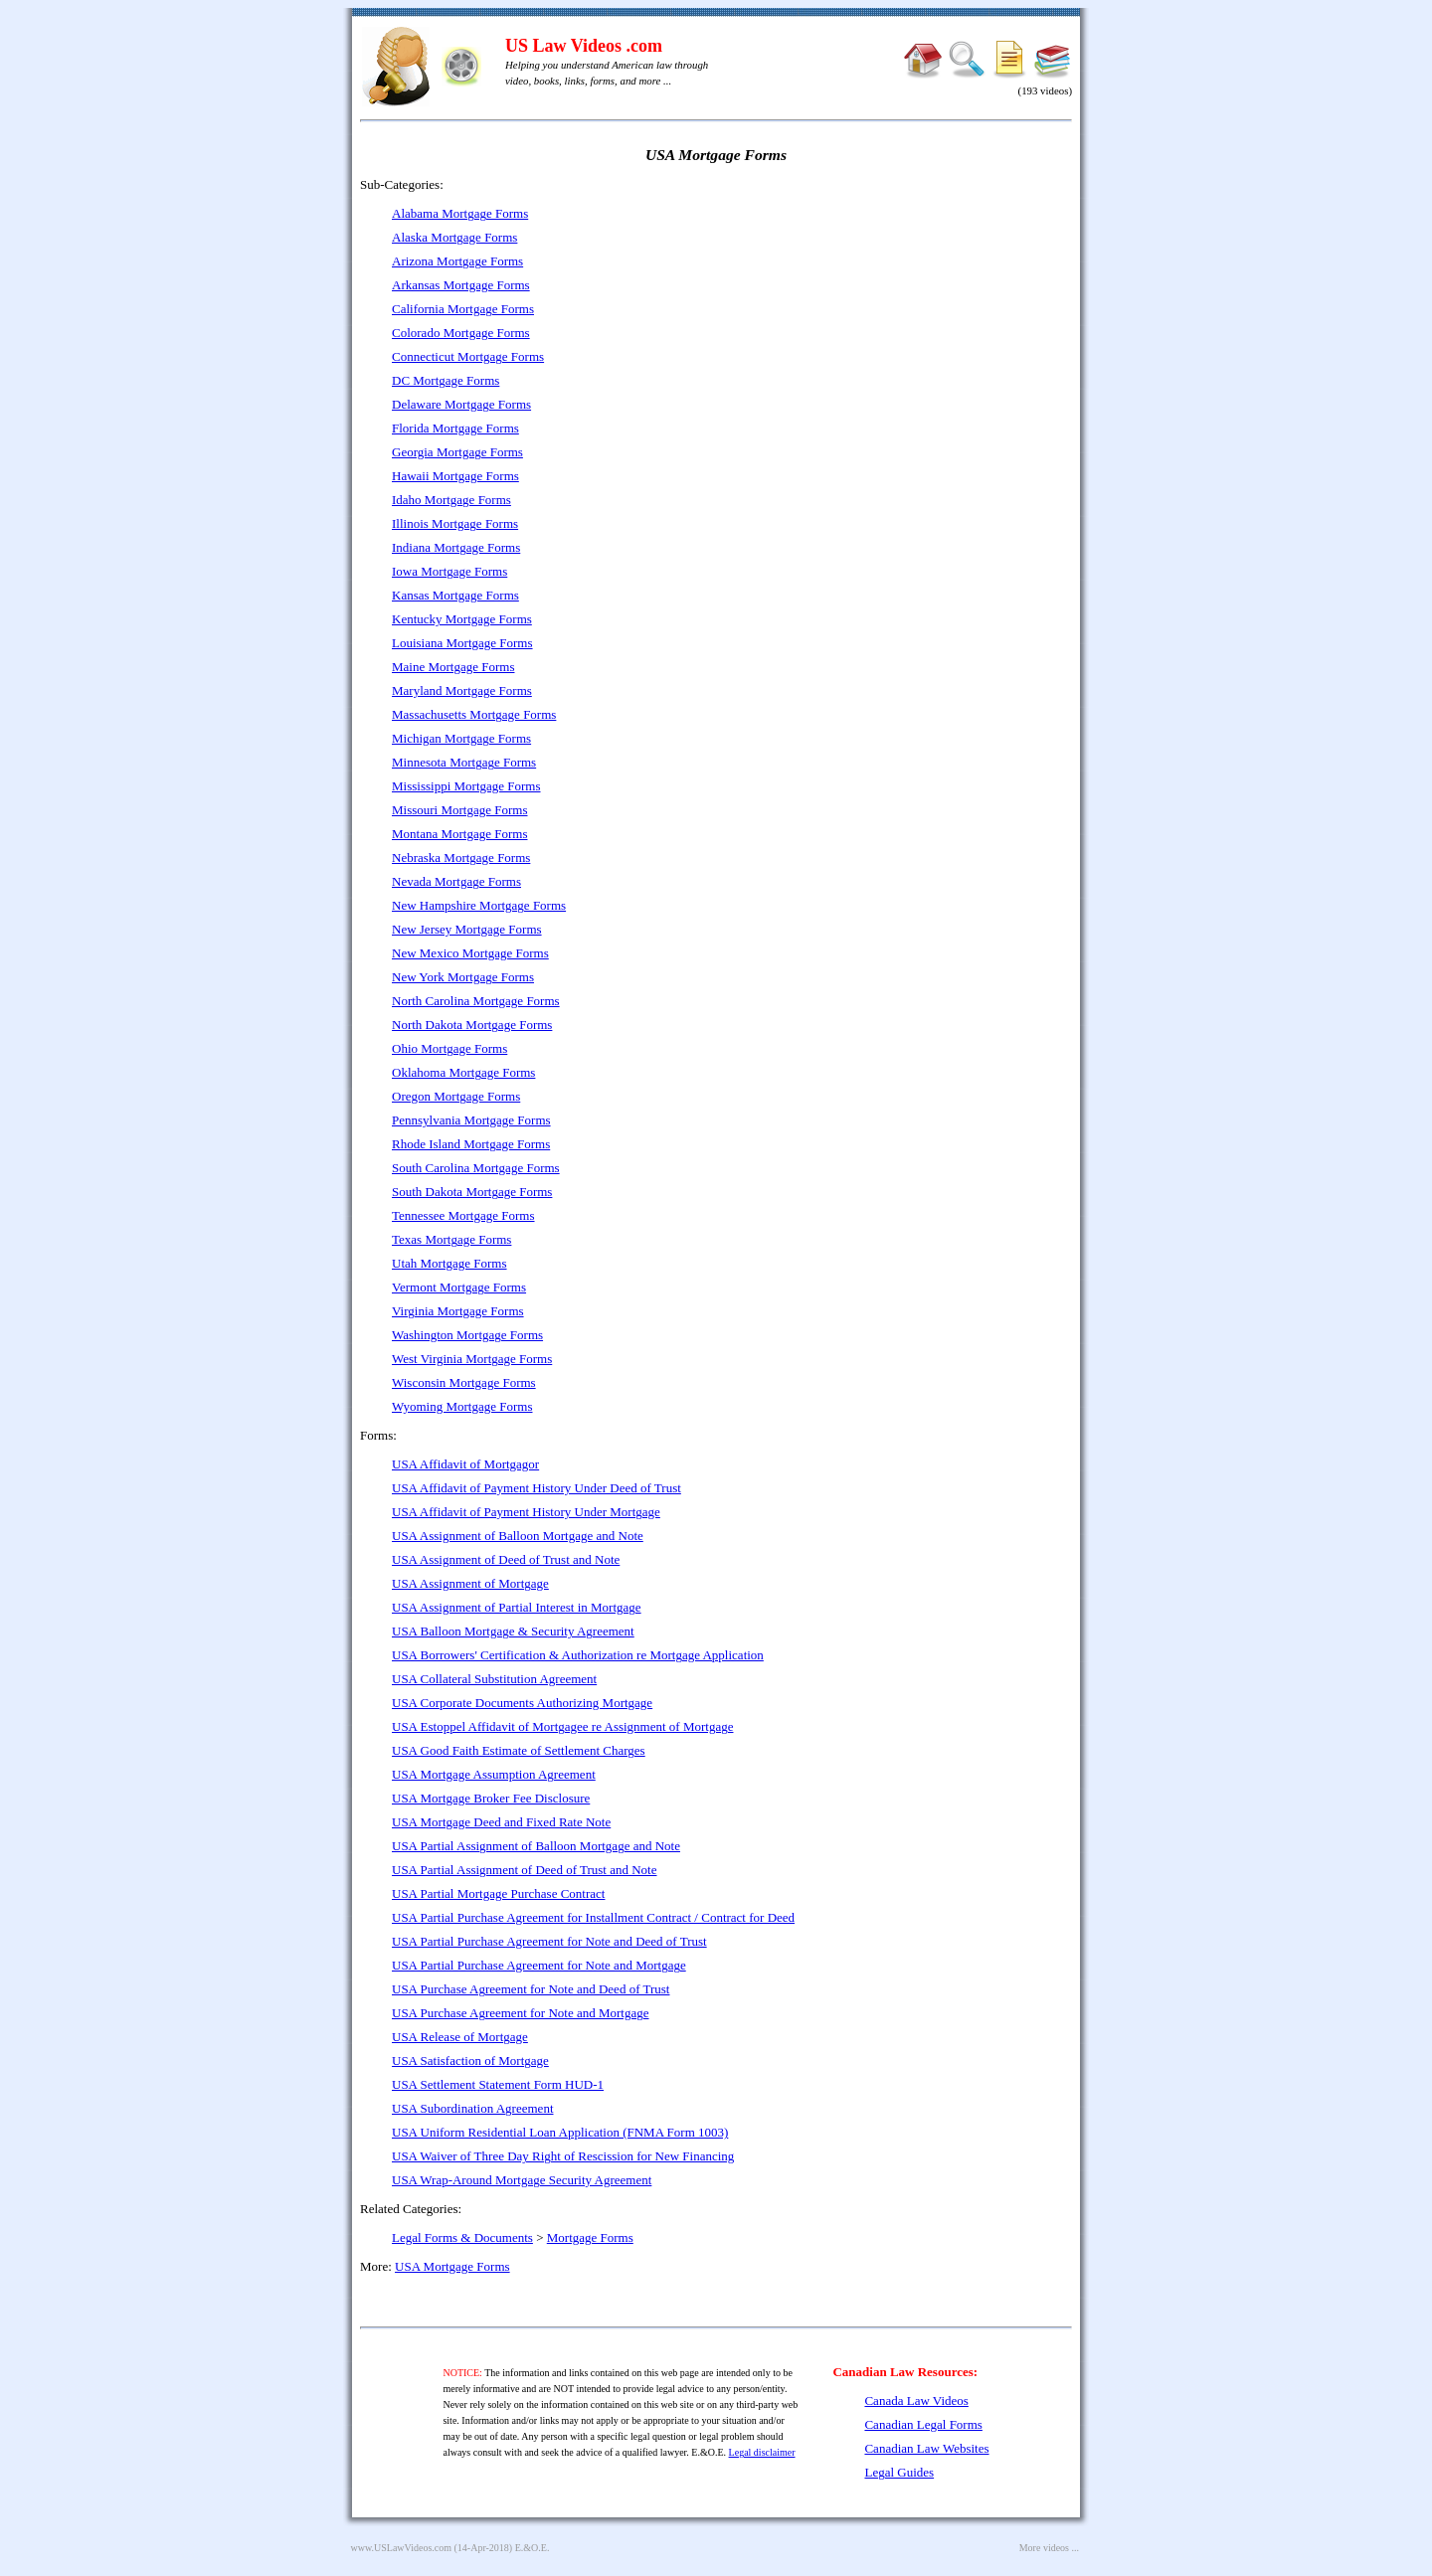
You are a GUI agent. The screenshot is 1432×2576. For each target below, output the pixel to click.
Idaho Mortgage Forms (451, 499)
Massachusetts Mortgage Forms (474, 714)
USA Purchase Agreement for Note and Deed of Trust (530, 1988)
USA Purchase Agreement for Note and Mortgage (520, 2012)
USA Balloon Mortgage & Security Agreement (513, 1631)
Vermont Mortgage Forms (459, 1287)
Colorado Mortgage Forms (461, 332)
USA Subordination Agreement (473, 2108)
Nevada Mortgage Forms (456, 881)
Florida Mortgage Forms (455, 428)
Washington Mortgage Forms (467, 1334)
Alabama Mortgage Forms (460, 213)
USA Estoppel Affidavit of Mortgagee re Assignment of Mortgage (562, 1726)
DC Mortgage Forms (445, 380)
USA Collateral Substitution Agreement (494, 1678)
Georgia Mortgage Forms (457, 451)
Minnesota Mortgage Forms (464, 762)
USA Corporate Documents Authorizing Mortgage (522, 1702)
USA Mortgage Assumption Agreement (494, 1774)
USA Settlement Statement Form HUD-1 (498, 2084)
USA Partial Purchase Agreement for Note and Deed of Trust (549, 1941)
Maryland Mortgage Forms (462, 690)
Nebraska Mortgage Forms (461, 857)
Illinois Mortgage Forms (455, 523)
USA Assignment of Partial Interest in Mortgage (516, 1607)
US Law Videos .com (583, 46)
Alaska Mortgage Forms (454, 237)
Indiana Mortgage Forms (456, 547)
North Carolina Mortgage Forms (476, 1000)
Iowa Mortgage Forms (449, 571)
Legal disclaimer (762, 2452)
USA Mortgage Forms (452, 2266)
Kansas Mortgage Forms (455, 595)
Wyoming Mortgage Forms (462, 1406)
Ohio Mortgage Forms (449, 1048)
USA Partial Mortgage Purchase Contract (498, 1893)
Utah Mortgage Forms (449, 1263)
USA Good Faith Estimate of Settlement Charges (518, 1750)
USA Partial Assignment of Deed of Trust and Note (524, 1869)
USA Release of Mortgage (460, 2036)
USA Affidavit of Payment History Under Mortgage (526, 1511)
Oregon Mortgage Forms (456, 1096)
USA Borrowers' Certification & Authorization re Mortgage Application (578, 1654)
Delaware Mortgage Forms (461, 404)
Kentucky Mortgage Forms (462, 618)
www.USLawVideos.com (401, 2547)
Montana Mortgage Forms (459, 833)
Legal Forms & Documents (462, 2237)
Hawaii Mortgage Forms (455, 475)
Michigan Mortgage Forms (461, 738)
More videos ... (1049, 2547)
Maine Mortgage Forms (453, 666)
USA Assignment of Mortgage (470, 1583)
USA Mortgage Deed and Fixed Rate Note (501, 1821)
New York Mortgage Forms (463, 976)
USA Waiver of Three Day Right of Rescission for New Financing (563, 2155)
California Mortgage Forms (463, 308)
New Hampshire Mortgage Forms (479, 905)
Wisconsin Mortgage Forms (464, 1382)
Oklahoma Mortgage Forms (463, 1072)
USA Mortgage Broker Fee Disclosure (491, 1798)
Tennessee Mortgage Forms (463, 1215)
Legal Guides (899, 2472)
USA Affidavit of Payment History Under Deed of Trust (536, 1487)
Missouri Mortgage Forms (460, 809)
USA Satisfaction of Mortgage (470, 2060)
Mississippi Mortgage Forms (466, 785)
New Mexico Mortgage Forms (470, 952)
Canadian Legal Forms (923, 2424)
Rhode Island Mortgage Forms (471, 1143)
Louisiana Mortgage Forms (462, 642)
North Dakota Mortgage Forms (472, 1024)
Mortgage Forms (590, 2237)
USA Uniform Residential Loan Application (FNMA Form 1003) (560, 2132)
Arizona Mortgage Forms (457, 261)
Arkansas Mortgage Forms (461, 284)
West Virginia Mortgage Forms (472, 1358)
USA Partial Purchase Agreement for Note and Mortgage (539, 1965)
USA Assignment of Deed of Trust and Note (506, 1559)
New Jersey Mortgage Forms (467, 929)
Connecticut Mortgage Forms (468, 356)
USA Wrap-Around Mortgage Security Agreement (521, 2179)
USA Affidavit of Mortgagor (465, 1464)
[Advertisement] (901, 318)
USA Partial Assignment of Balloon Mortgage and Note (536, 1845)
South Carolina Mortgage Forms (476, 1167)
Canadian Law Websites (926, 2448)
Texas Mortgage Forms (451, 1239)
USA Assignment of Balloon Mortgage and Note (517, 1535)
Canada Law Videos (916, 2400)
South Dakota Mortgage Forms (472, 1191)
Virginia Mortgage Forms (458, 1310)
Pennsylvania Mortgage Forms (471, 1120)
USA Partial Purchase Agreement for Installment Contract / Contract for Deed (593, 1917)
